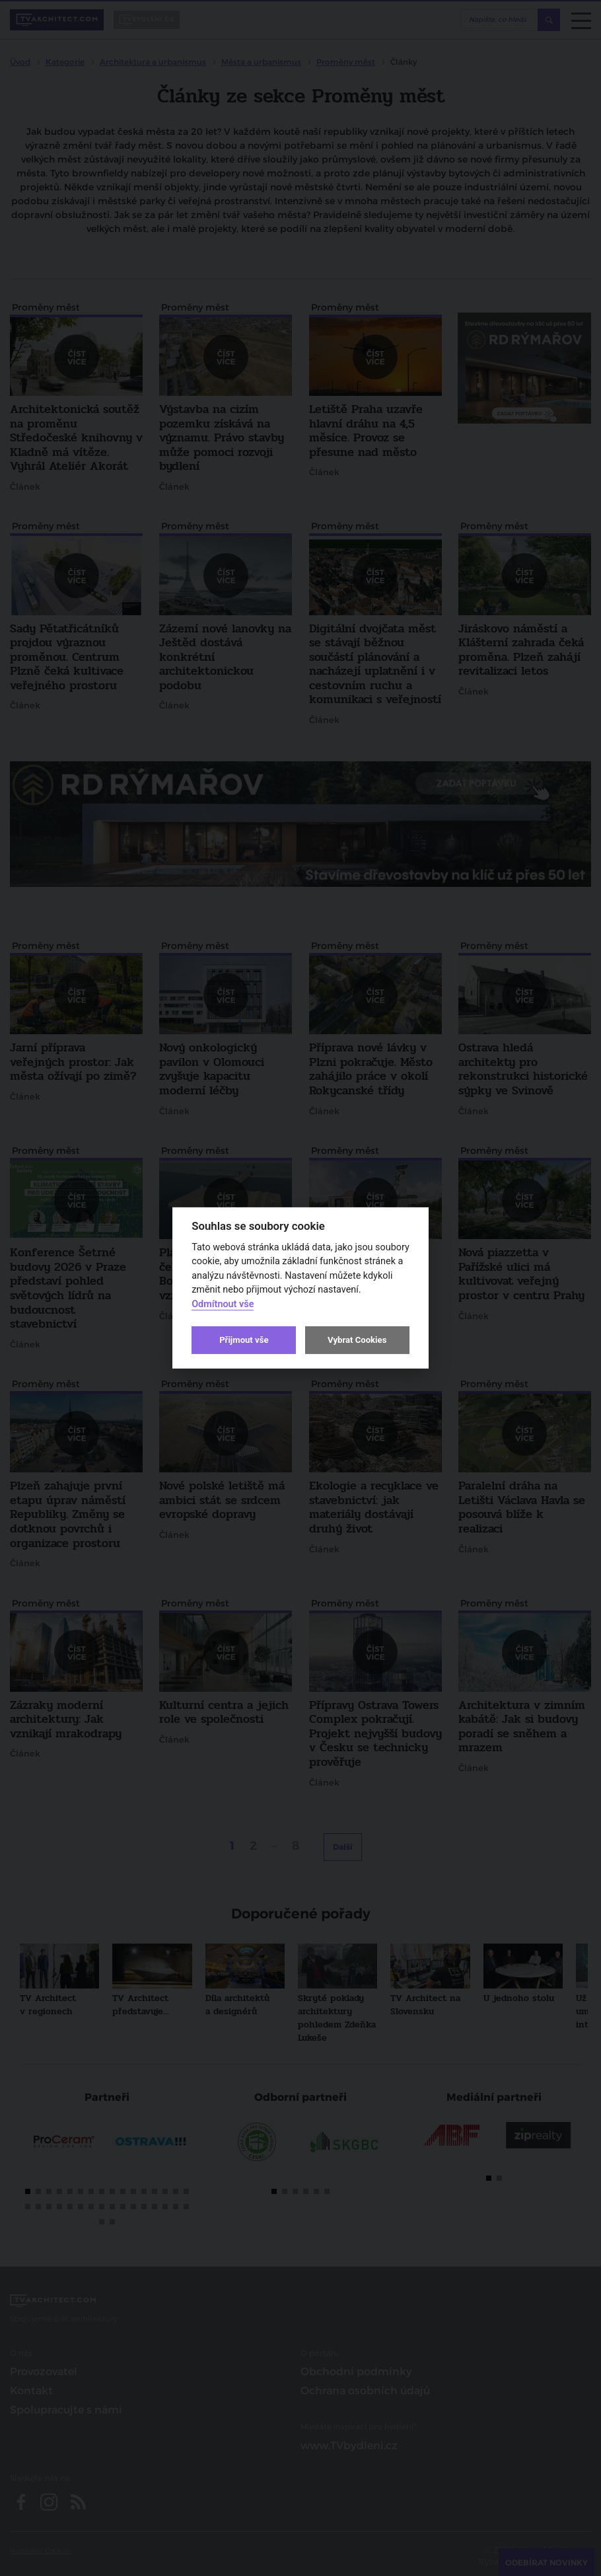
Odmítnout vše (223, 1304)
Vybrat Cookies (357, 1340)
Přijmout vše (243, 1340)
